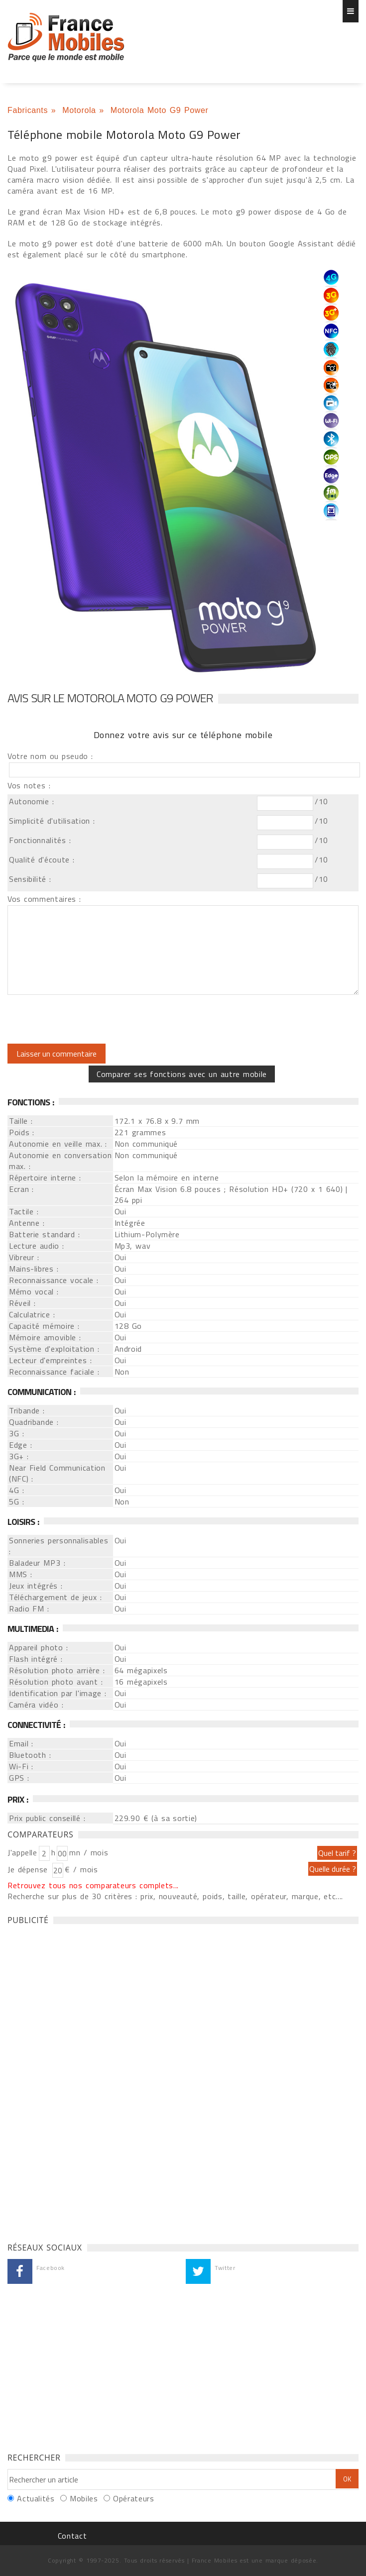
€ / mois (81, 1869)
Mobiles (84, 2498)
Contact (72, 2536)
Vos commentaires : (44, 898)
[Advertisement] (82, 2081)
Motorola (79, 110)
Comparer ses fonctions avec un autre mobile (182, 1074)
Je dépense (29, 1869)
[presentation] (90, 1019)
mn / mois (88, 1852)
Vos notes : (28, 785)
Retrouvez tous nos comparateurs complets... (93, 1885)
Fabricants (27, 110)
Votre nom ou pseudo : (50, 756)
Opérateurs (133, 2498)
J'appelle (22, 1852)
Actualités (35, 2498)
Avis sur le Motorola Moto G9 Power (110, 698)
